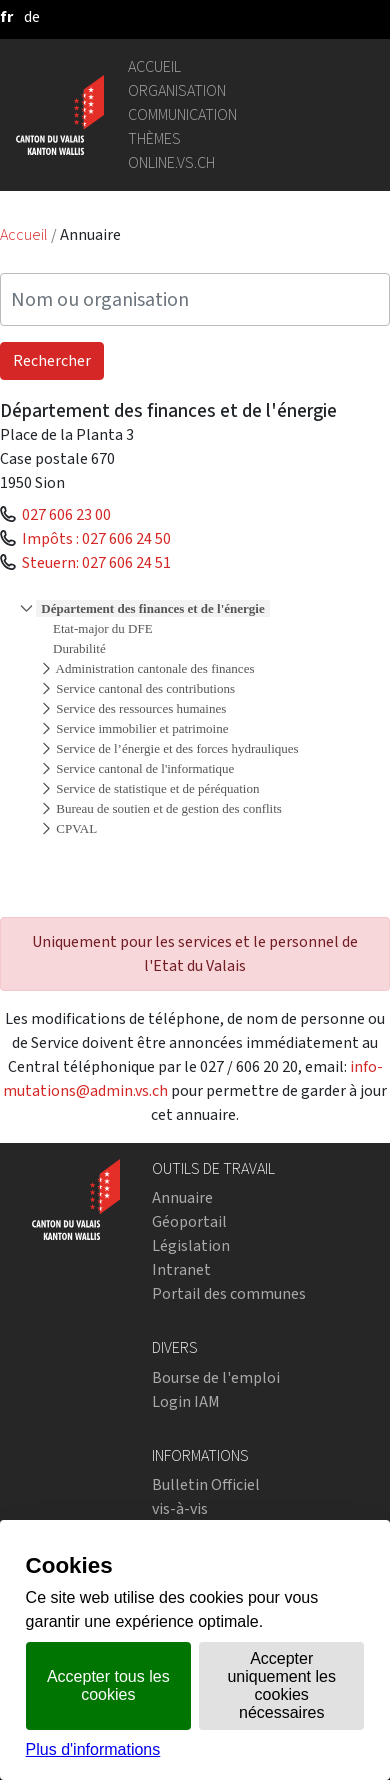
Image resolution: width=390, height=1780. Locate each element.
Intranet (181, 1269)
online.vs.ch (171, 162)
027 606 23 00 (66, 514)
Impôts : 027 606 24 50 (96, 538)
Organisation (177, 90)
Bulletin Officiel (206, 1484)
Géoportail (189, 1221)
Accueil (154, 66)
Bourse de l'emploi (216, 1377)
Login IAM (186, 1401)
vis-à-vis (180, 1508)
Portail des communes (229, 1293)
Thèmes (154, 138)
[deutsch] (32, 16)
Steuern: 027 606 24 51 (96, 562)
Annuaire (182, 1197)
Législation (191, 1245)
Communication (182, 114)
